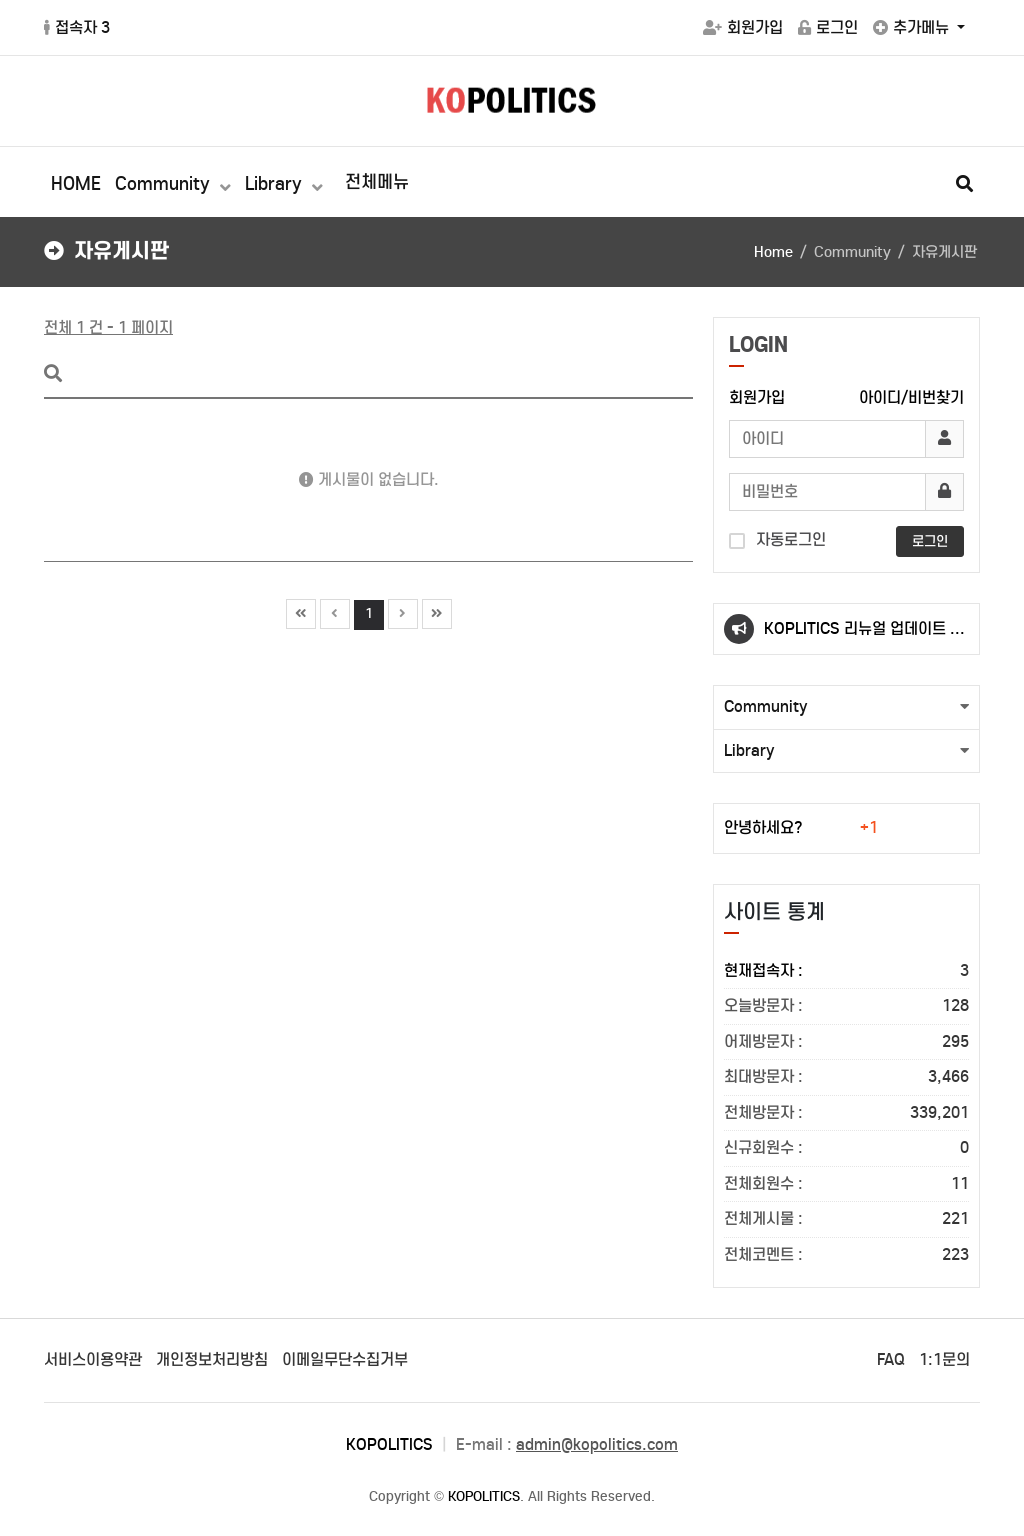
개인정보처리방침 (212, 1359)
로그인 (828, 27)
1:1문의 (944, 1359)
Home (773, 252)
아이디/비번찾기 (911, 397)
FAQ (891, 1359)
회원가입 (743, 27)
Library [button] (749, 750)
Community (165, 184)
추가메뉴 (913, 27)
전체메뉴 (377, 182)
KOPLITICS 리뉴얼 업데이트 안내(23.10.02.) (864, 636)
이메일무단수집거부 (345, 1359)
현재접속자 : (846, 971)
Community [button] (766, 706)
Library (276, 184)
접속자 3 (77, 27)
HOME (76, 184)
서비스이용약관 (93, 1359)
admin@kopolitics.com (597, 1444)
